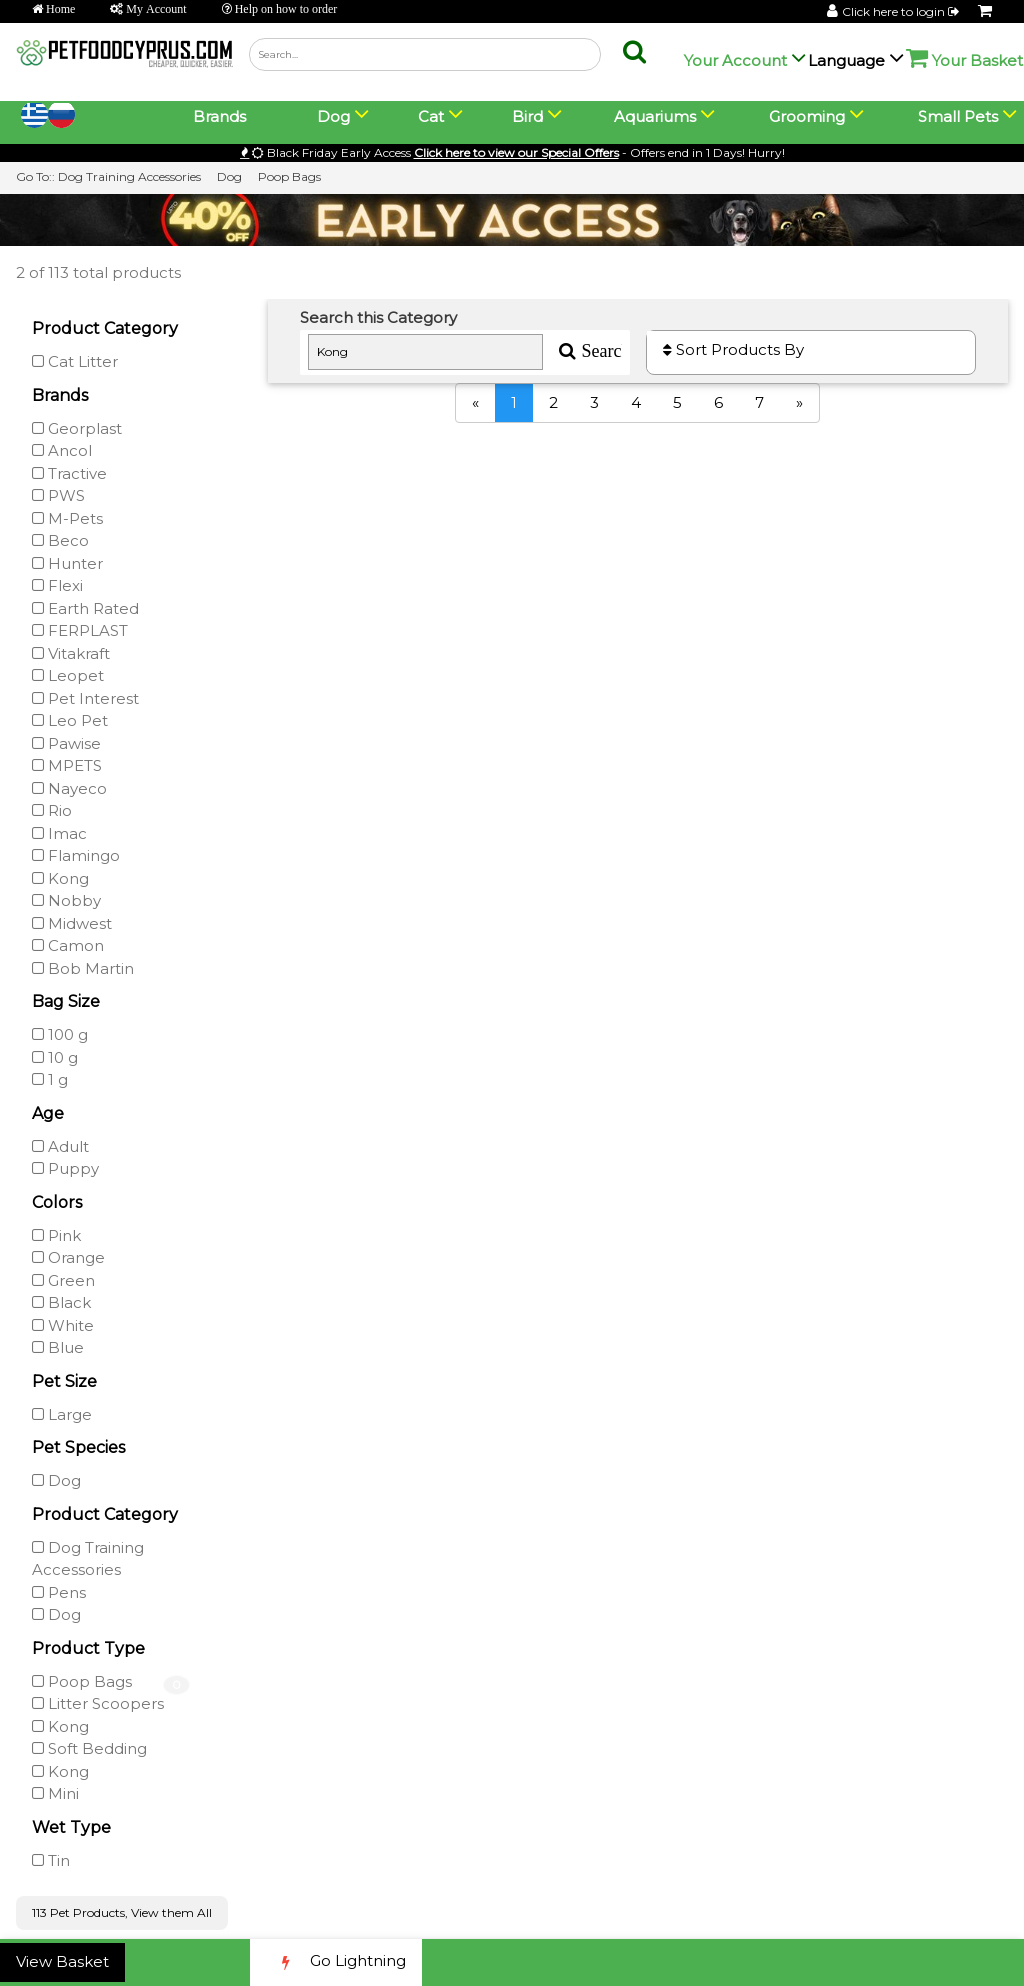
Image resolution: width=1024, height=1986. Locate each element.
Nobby (66, 900)
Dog (229, 176)
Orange (68, 1257)
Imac (59, 833)
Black (61, 1302)
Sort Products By (733, 349)
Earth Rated (85, 608)
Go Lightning (336, 1962)
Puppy (65, 1168)
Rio (52, 810)
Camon (68, 945)
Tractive (69, 473)
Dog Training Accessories (129, 176)
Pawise (66, 743)
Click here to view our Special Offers (516, 152)
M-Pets (67, 518)
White (63, 1325)
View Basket (62, 1961)
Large (62, 1414)
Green (63, 1280)
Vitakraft (71, 653)
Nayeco (69, 788)
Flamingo (76, 855)
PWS (58, 495)
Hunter (67, 563)
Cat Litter (75, 361)
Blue (58, 1347)
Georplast (77, 428)
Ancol (62, 450)
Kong (60, 878)
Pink (56, 1235)
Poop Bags (289, 176)
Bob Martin (83, 968)
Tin (51, 1860)
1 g (50, 1079)
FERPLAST (80, 630)
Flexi (57, 585)
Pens (59, 1592)
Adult (60, 1146)
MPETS (67, 765)
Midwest (72, 923)
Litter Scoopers (98, 1703)
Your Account (735, 60)
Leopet (68, 675)
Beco (60, 540)
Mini (55, 1793)
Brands (219, 116)
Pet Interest (85, 698)
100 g (60, 1034)
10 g (55, 1057)
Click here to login (902, 11)
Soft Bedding (89, 1748)
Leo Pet (70, 720)
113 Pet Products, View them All (122, 1912)
